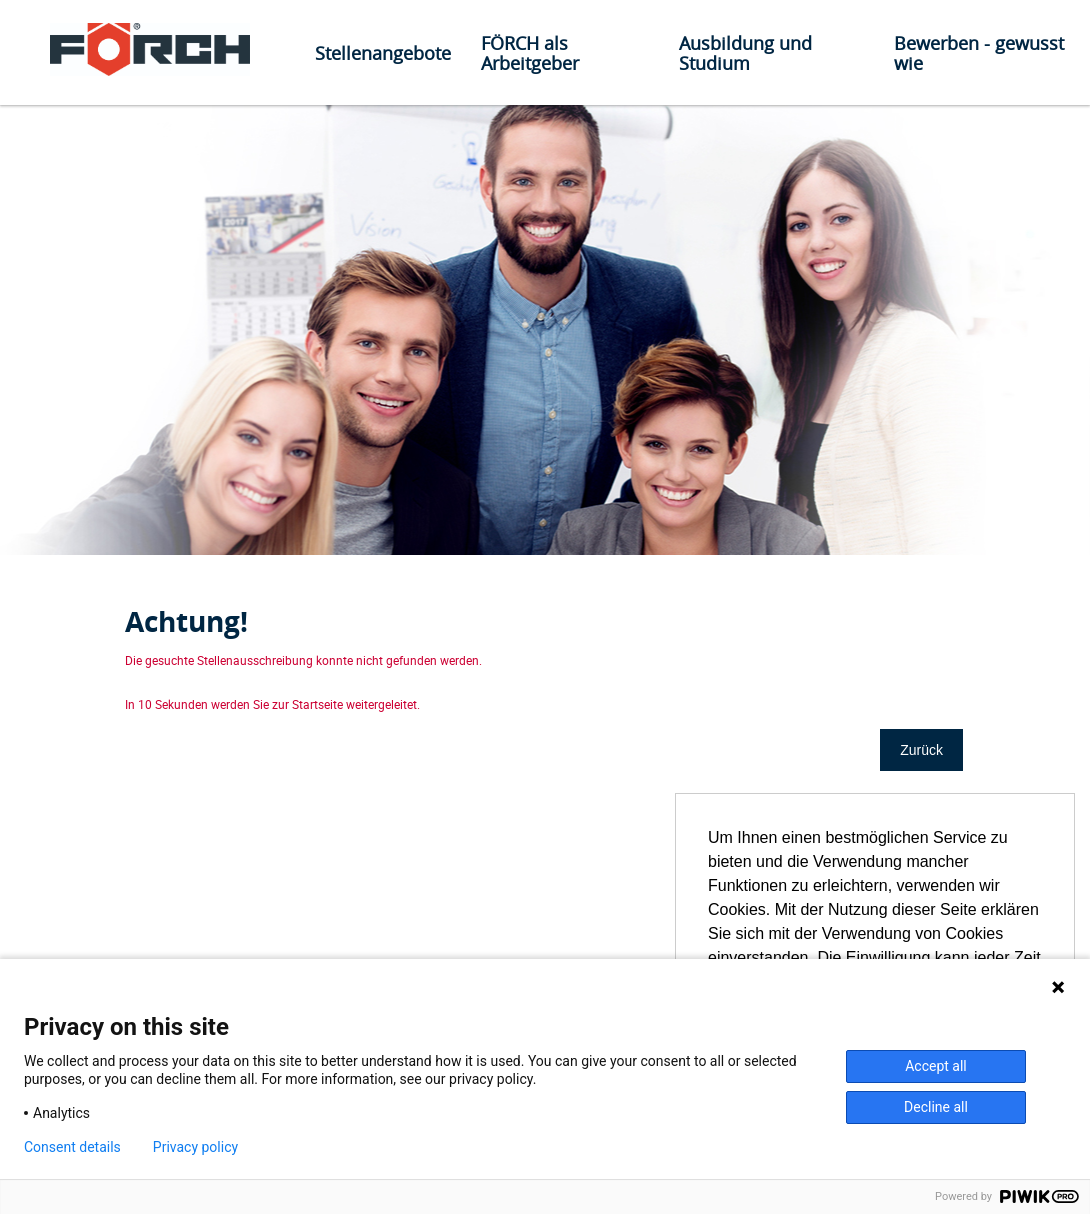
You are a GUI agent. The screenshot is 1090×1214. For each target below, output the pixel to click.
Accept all (936, 1066)
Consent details (72, 1147)
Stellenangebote (383, 53)
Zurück (921, 750)
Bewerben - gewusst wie (979, 53)
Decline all (936, 1107)
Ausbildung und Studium (745, 53)
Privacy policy (195, 1147)
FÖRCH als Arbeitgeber (530, 53)
